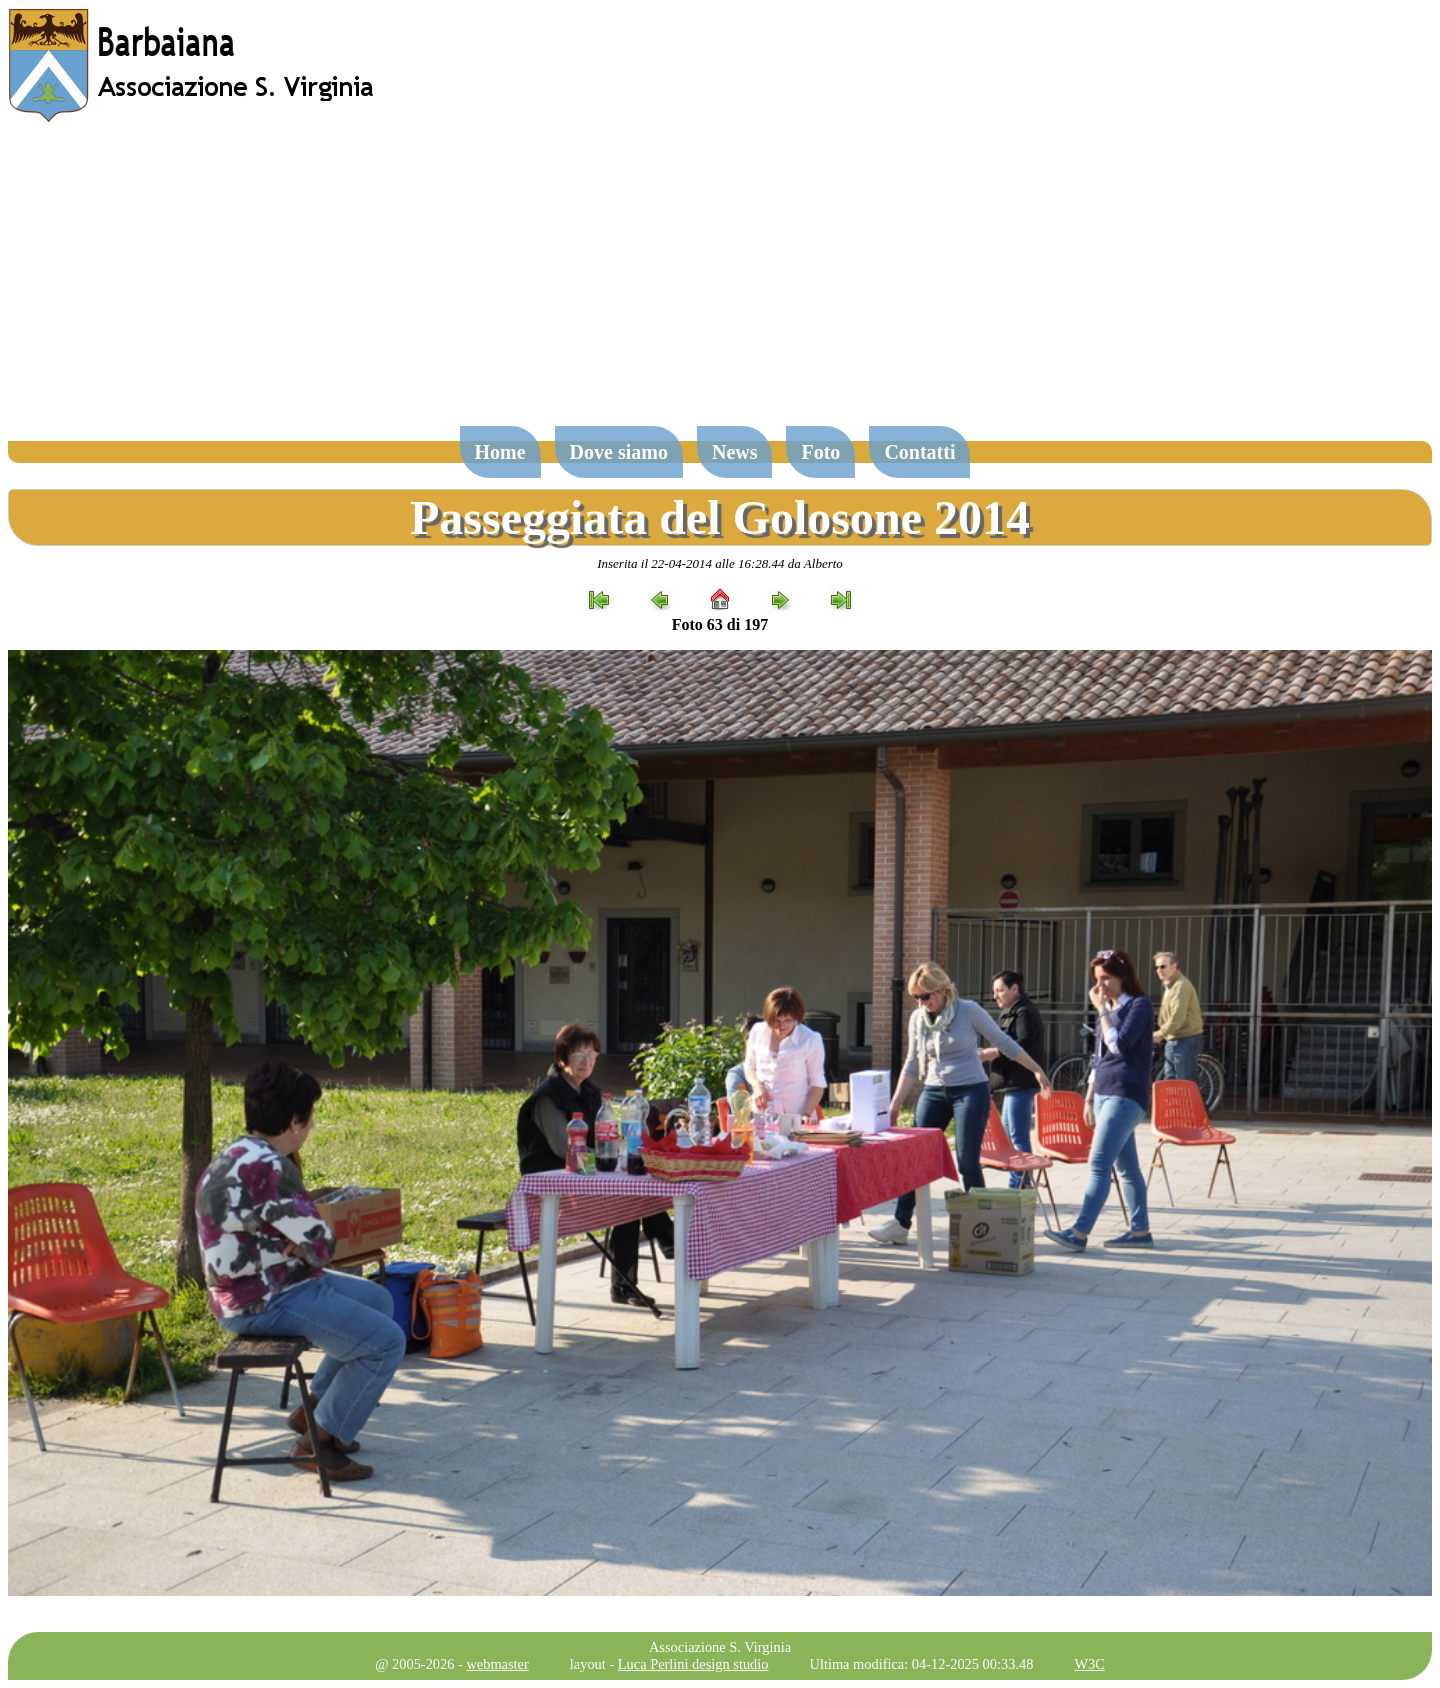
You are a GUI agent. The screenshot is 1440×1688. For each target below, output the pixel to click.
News (735, 452)
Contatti (919, 452)
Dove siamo (619, 452)
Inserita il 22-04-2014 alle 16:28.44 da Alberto (720, 563)
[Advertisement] (720, 284)
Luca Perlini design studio (693, 1664)
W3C (1089, 1664)
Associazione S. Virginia (720, 1647)
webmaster (497, 1664)
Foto (820, 452)
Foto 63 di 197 (720, 624)
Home (500, 452)
